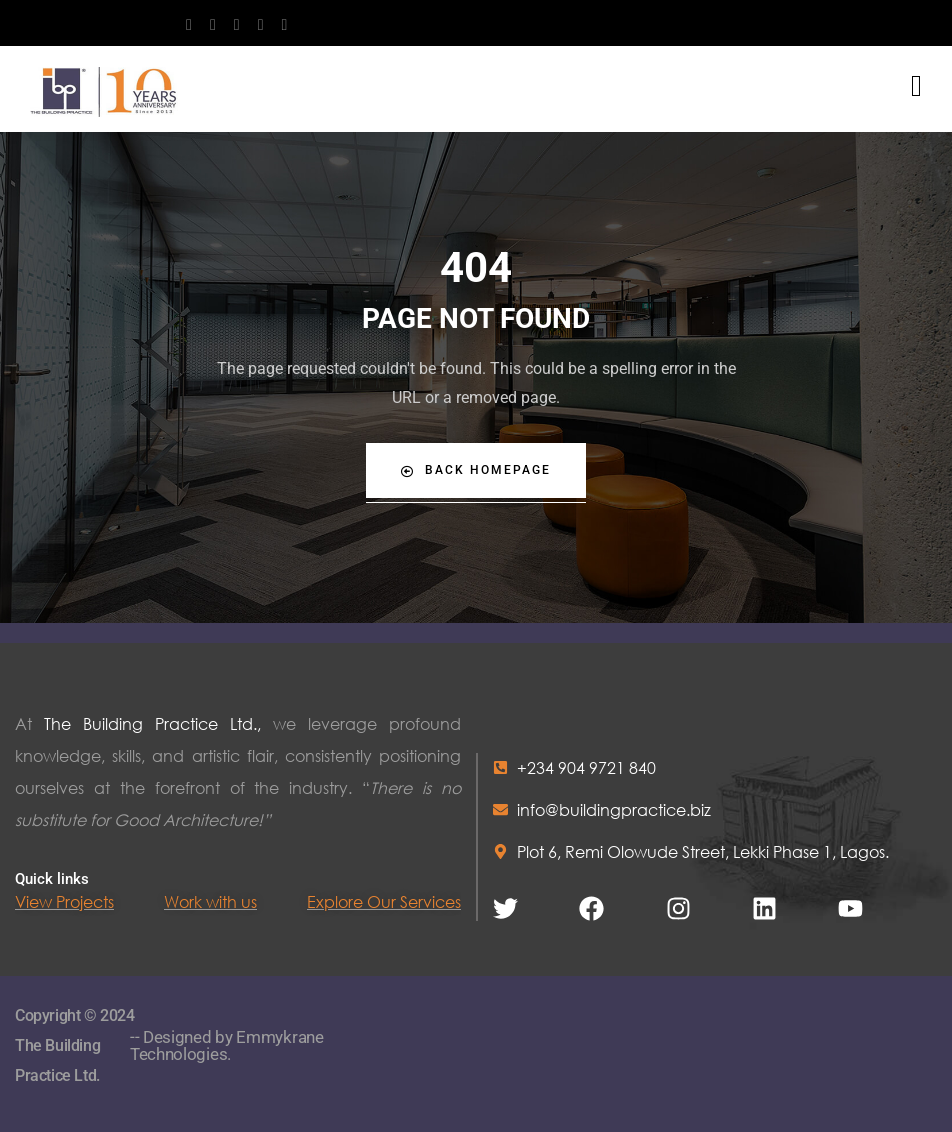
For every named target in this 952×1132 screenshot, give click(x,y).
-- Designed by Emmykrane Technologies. (227, 1045)
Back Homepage (476, 470)
